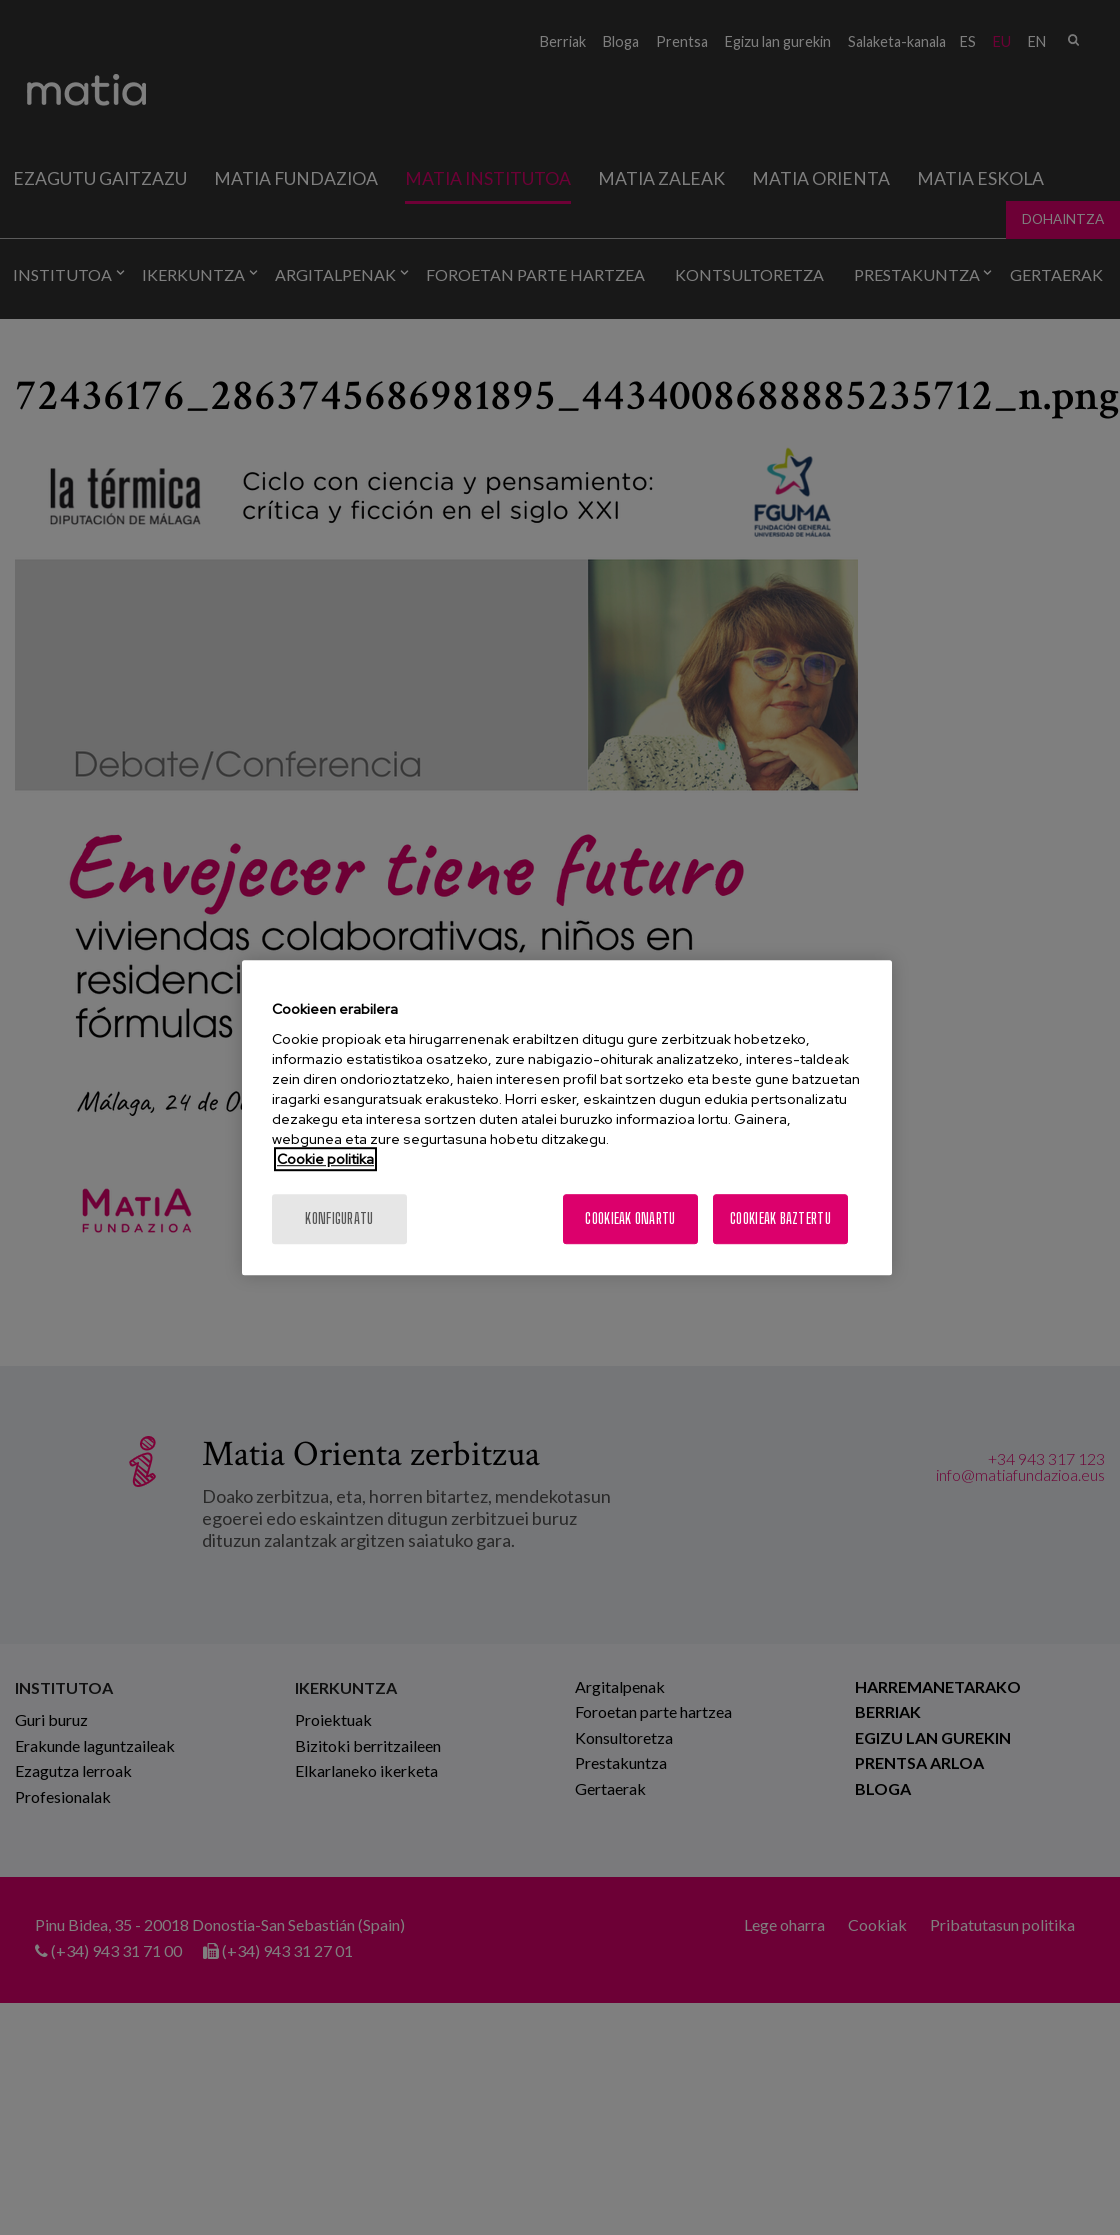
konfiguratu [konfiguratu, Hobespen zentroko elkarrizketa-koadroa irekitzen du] (339, 1218)
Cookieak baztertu (780, 1218)
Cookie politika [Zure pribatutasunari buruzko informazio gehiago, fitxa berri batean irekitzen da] (325, 1159)
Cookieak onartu (630, 1218)
